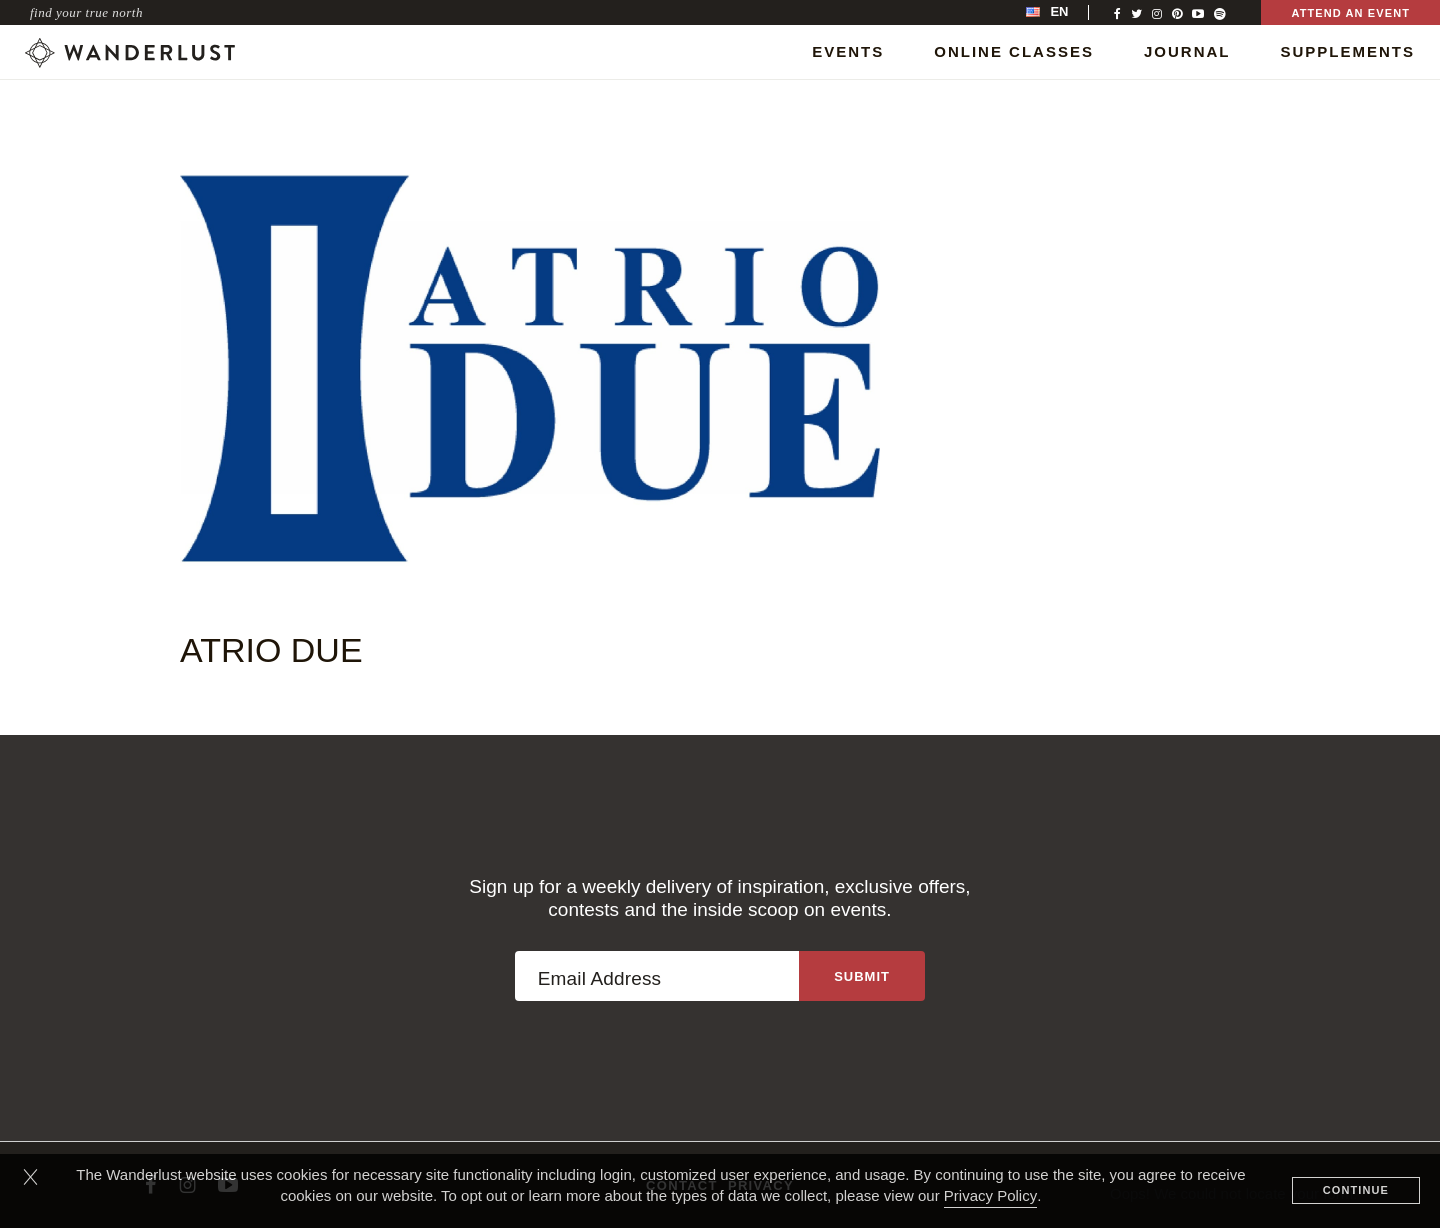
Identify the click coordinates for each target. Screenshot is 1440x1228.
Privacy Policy (990, 1195)
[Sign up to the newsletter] (862, 976)
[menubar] (1068, 12)
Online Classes (1014, 51)
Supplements (1347, 51)
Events (848, 51)
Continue (1356, 1190)
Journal (1187, 51)
